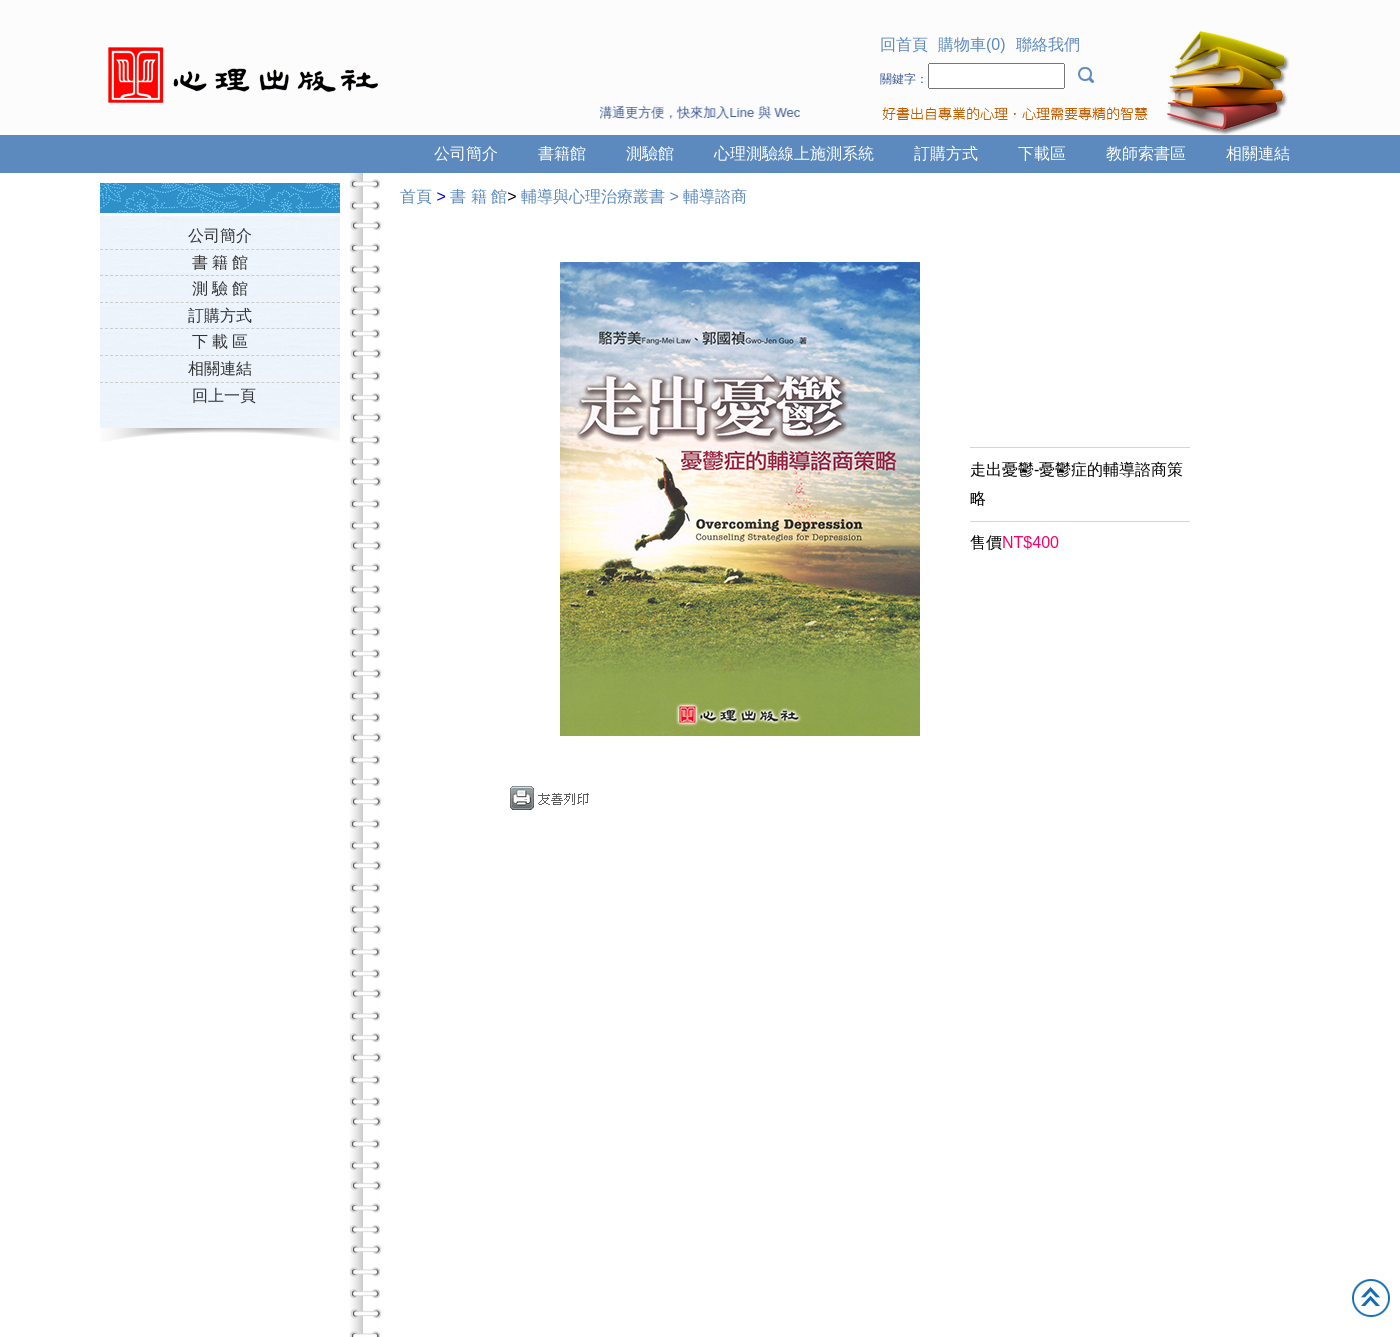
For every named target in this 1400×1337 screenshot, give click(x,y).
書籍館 (562, 153)
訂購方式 (946, 153)
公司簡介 (466, 153)
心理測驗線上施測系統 (794, 153)
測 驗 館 (220, 288)
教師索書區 (1146, 153)
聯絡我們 (1048, 44)
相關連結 (1258, 153)
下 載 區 (220, 341)
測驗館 (650, 153)
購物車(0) (972, 44)
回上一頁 (224, 395)
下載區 (1042, 153)
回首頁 (904, 44)
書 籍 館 (220, 262)
